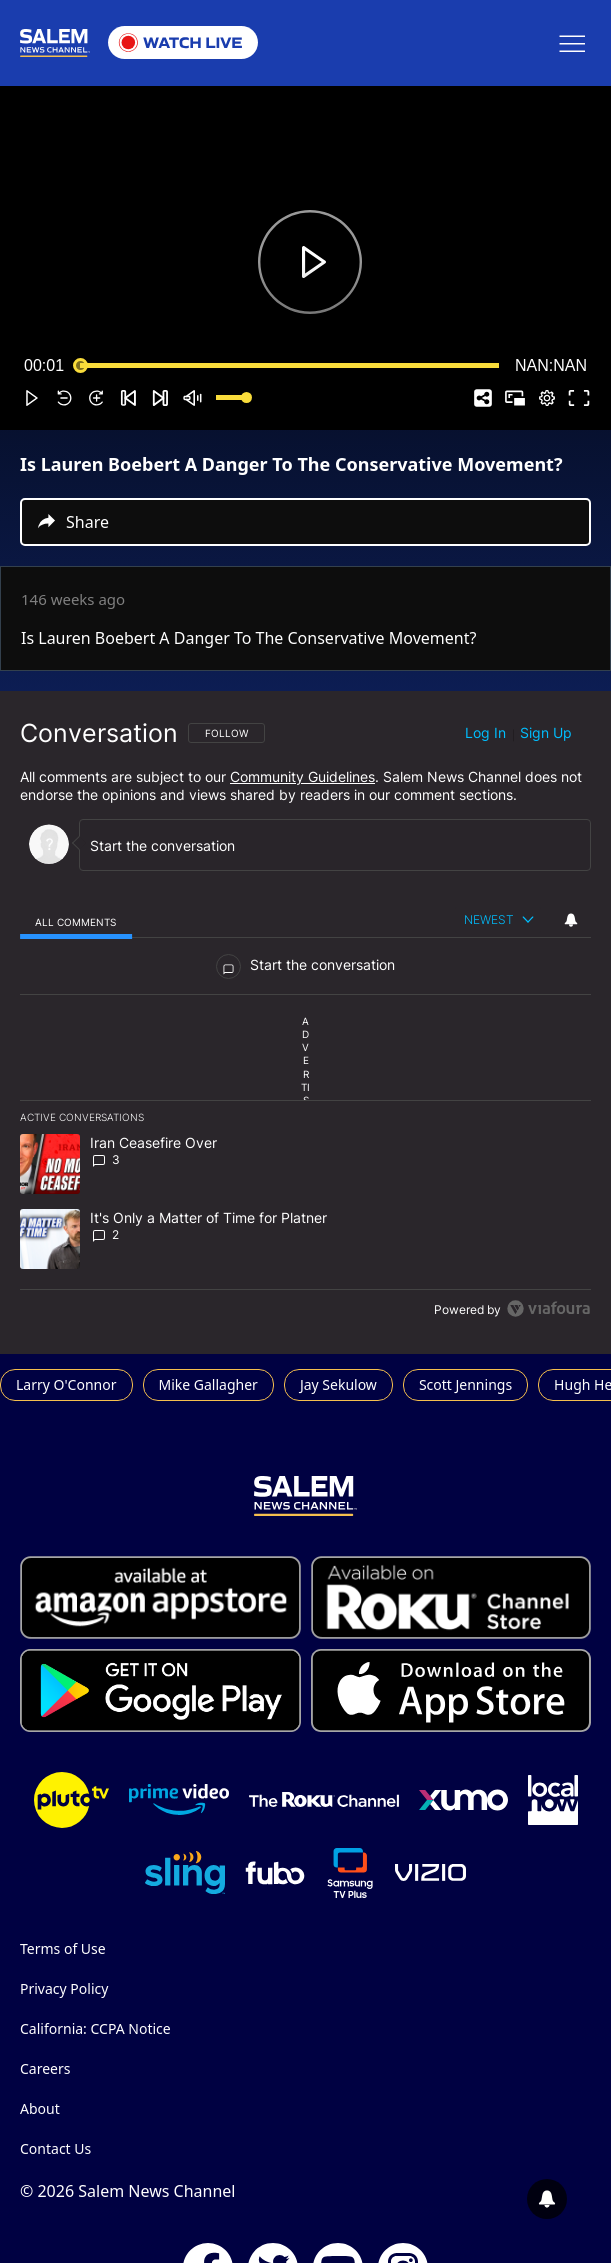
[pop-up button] (547, 398)
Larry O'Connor (66, 1384)
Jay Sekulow (338, 1384)
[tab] (76, 920)
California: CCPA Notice (95, 2028)
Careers (45, 2068)
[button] (32, 398)
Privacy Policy (64, 1988)
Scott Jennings (465, 1384)
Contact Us (55, 2148)
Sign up (546, 732)
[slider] (289, 366)
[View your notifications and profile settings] (571, 920)
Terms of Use (63, 1948)
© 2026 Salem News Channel (127, 2191)
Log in (485, 732)
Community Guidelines (302, 776)
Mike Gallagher (208, 1384)
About (40, 2108)
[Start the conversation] (321, 845)
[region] (305, 1023)
